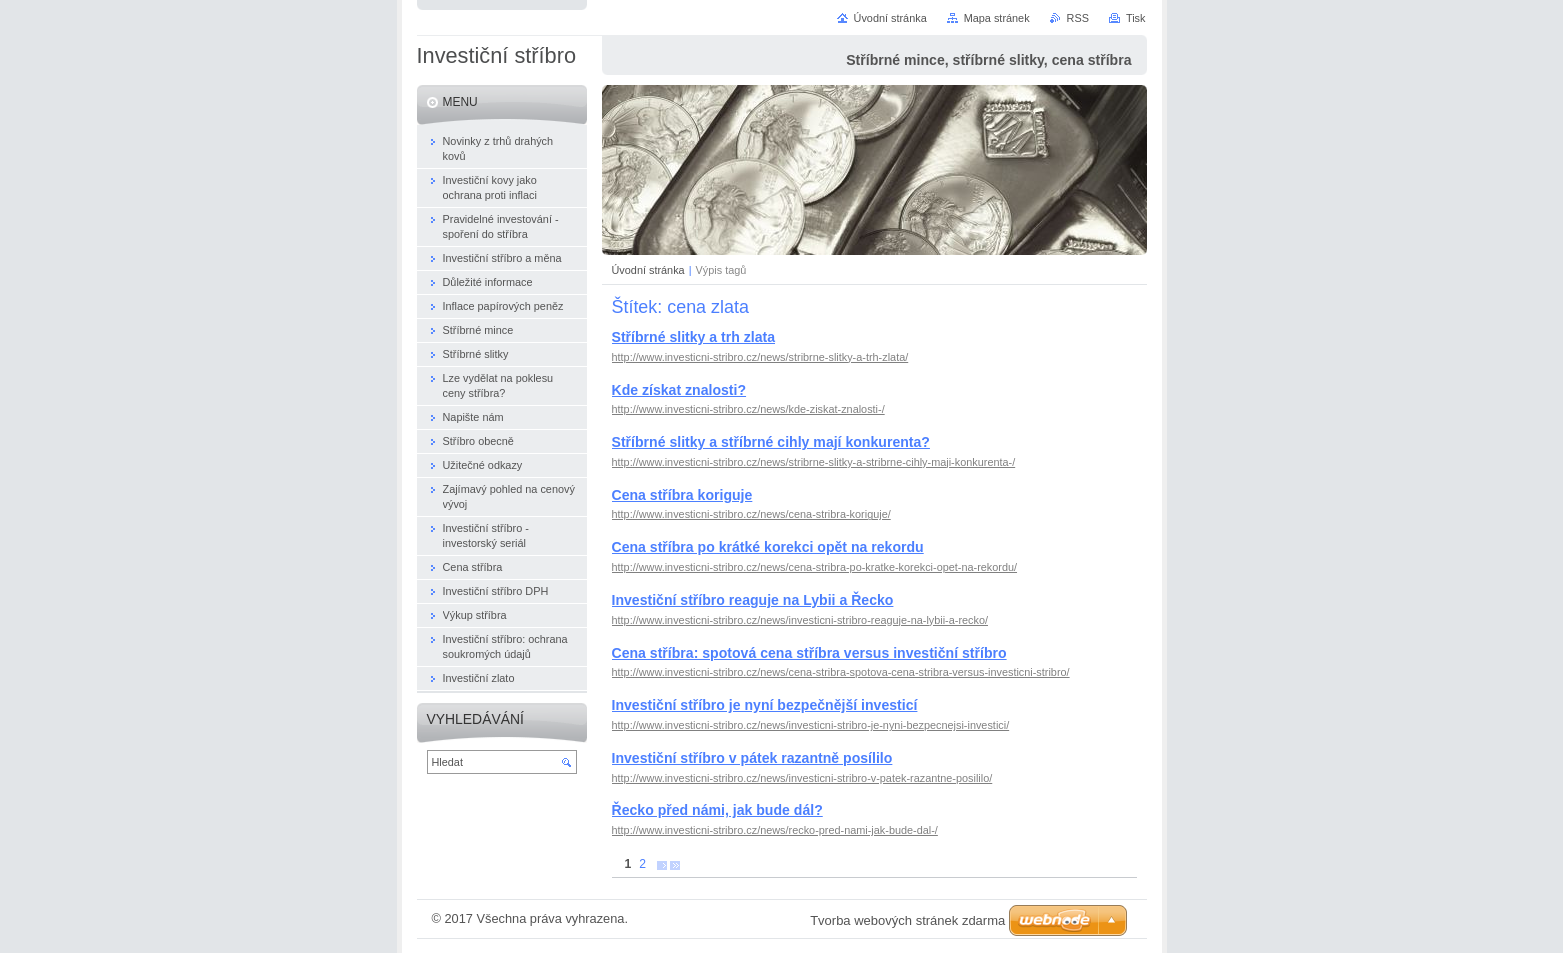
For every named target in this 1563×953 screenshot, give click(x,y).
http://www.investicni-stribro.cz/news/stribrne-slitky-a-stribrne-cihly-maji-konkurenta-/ (814, 462)
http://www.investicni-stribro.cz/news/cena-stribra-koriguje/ (751, 514)
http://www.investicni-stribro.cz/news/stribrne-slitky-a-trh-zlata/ (760, 357)
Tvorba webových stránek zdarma (907, 920)
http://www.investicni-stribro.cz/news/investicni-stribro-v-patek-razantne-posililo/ (802, 778)
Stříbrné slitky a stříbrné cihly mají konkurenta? (771, 442)
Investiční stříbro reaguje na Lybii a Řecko (753, 600)
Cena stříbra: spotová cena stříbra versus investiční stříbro (809, 653)
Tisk (1136, 18)
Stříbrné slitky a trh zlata (694, 337)
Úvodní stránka (648, 270)
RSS (1078, 18)
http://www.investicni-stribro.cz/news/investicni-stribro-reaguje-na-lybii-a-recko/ (800, 620)
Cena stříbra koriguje (682, 495)
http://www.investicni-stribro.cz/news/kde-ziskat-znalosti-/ (748, 409)
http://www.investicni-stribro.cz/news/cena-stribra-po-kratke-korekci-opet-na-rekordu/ (815, 567)
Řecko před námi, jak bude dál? (717, 810)
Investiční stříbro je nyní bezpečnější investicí (765, 705)
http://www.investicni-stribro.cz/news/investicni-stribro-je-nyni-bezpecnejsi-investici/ (811, 725)
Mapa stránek (997, 18)
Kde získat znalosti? (679, 390)
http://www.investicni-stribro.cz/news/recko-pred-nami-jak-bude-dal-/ (775, 830)
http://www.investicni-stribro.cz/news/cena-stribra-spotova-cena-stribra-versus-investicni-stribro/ (841, 672)
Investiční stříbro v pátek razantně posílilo (752, 758)
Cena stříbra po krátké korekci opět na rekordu (768, 547)
